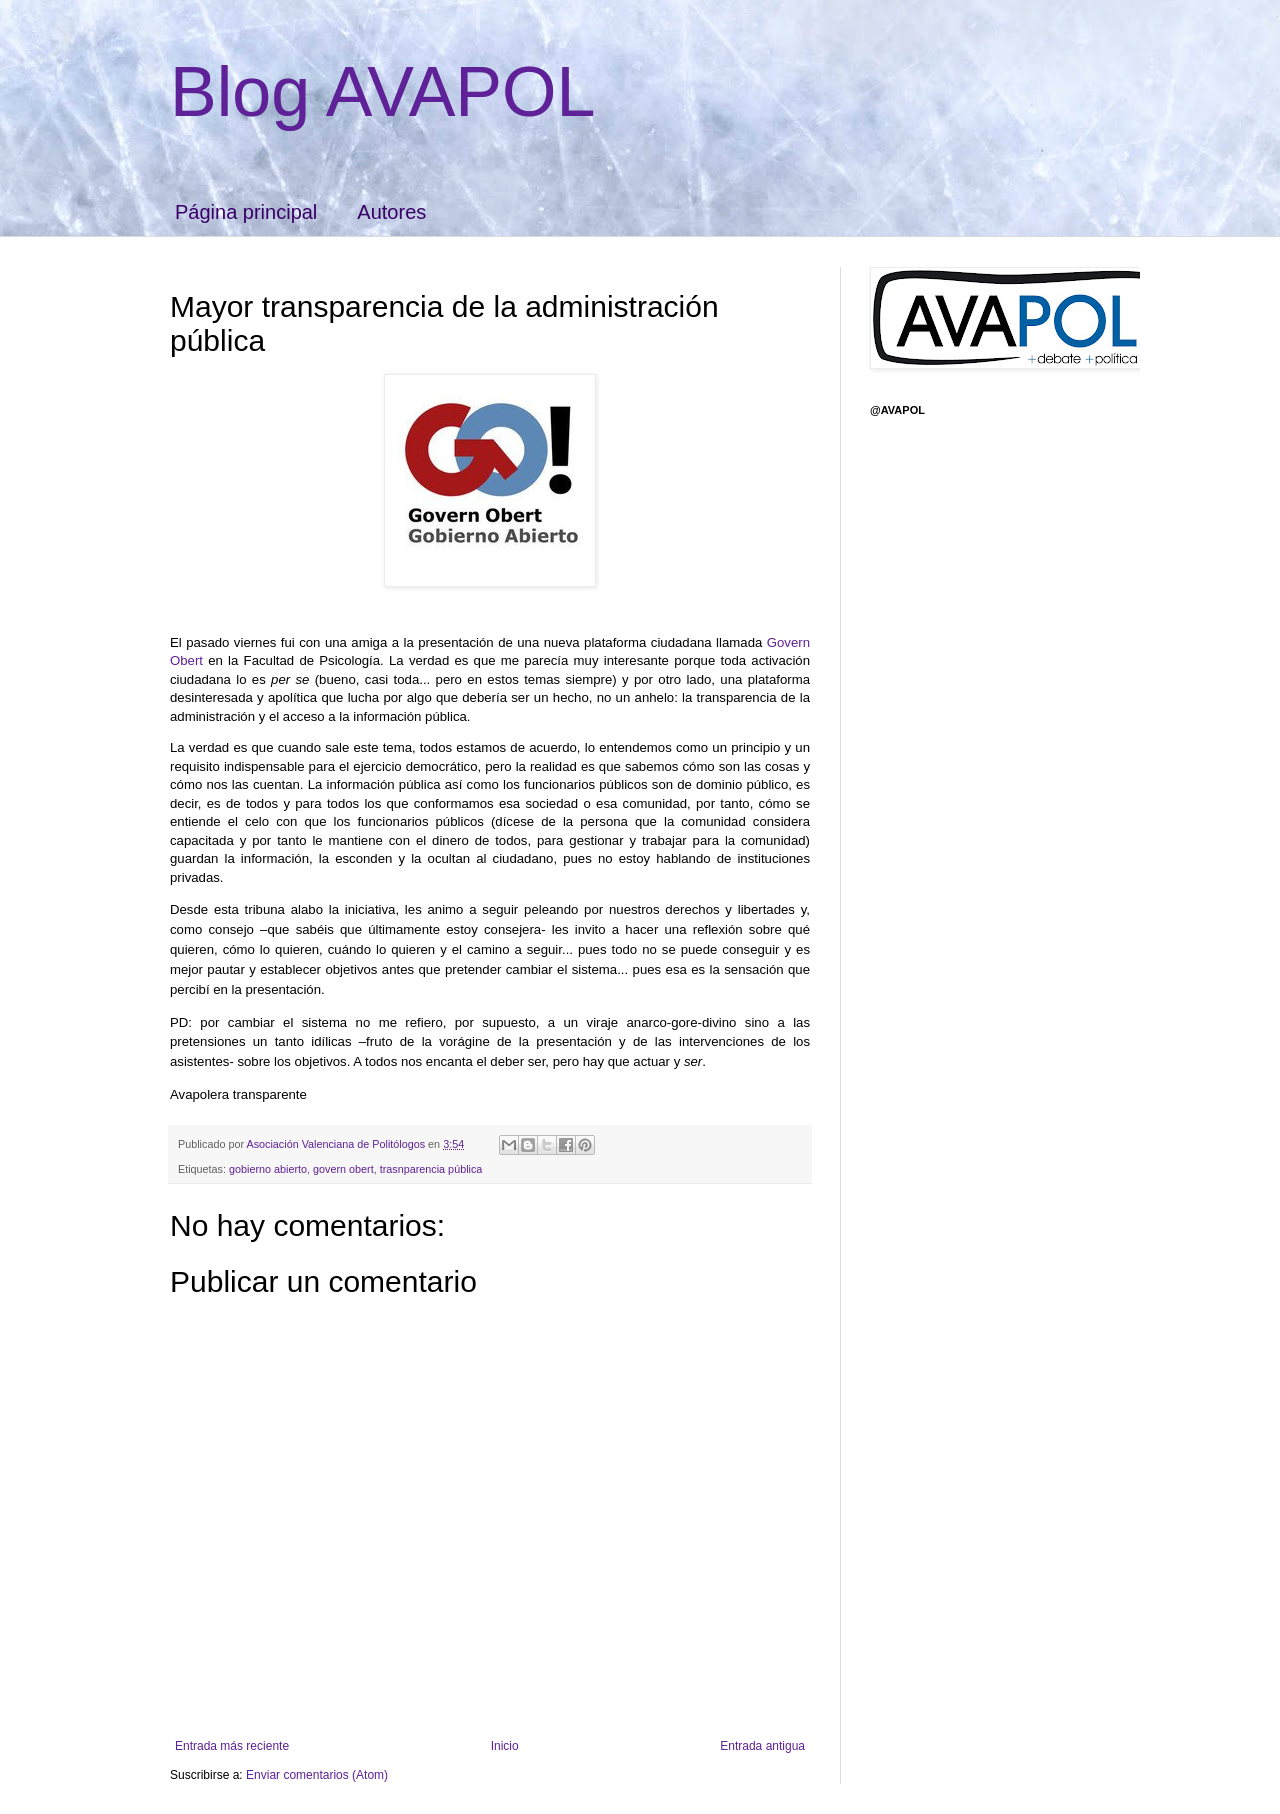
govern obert (343, 1169)
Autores (391, 212)
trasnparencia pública (431, 1169)
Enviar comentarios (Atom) (317, 1775)
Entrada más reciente (232, 1746)
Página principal (246, 212)
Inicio (505, 1746)
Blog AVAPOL (382, 92)
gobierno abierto (268, 1169)
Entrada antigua (762, 1746)
